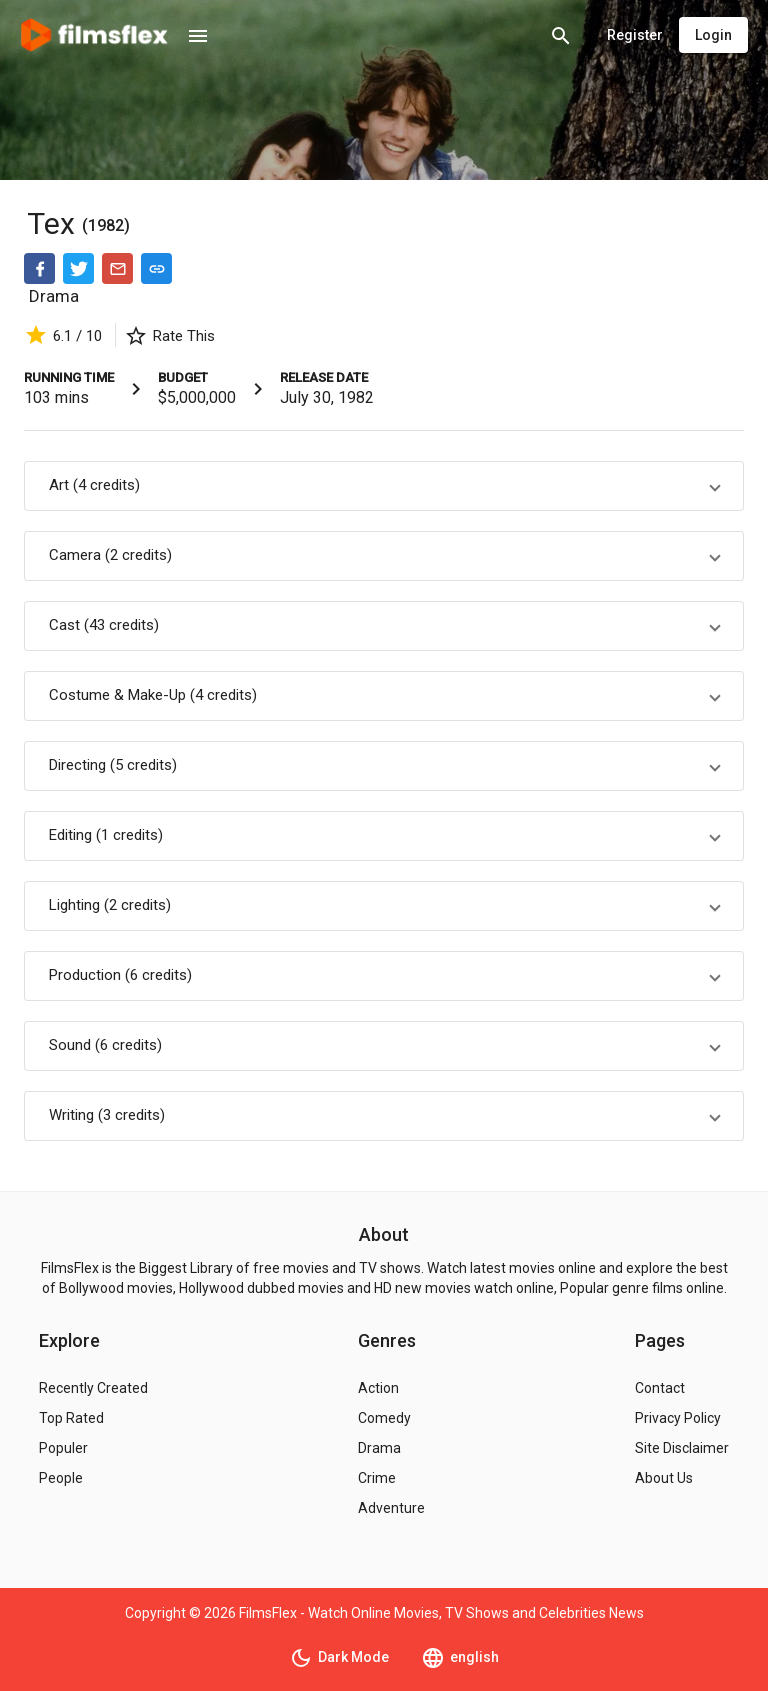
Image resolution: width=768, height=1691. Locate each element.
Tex (54, 223)
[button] (384, 486)
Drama (54, 296)
